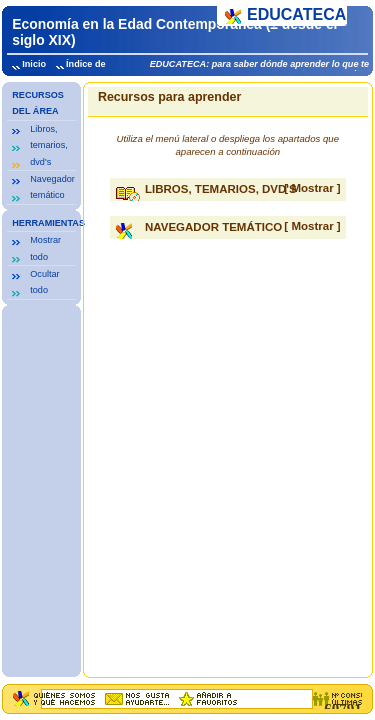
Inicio (34, 64)
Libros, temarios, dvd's (48, 145)
